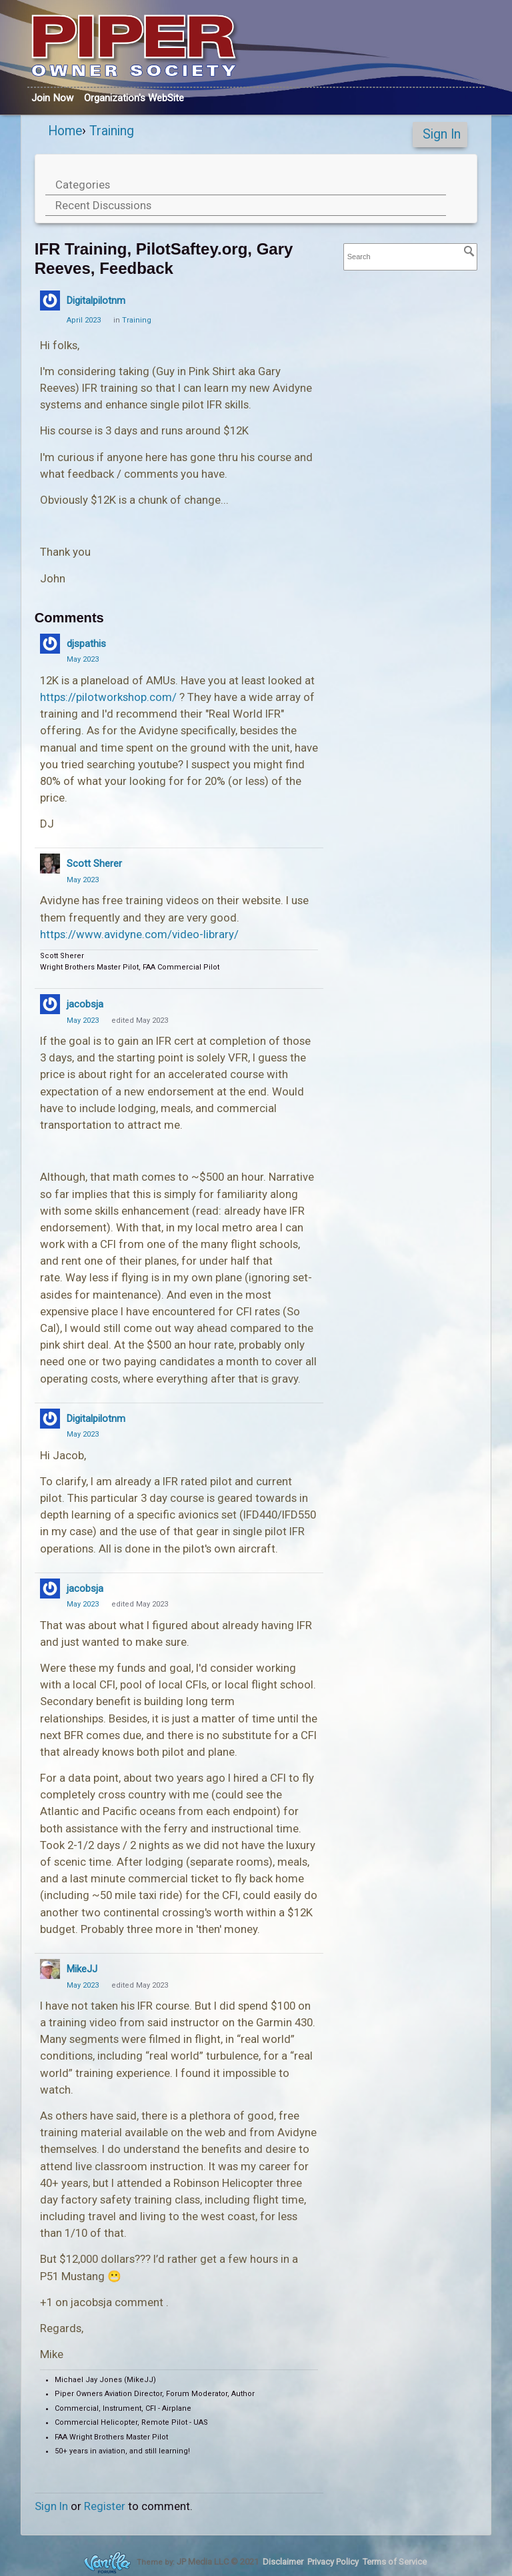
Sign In (442, 134)
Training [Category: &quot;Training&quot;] (136, 320)
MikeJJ (82, 1969)
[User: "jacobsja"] (50, 1004)
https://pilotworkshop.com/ (108, 697)
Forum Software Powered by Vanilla (107, 2562)
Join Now (52, 98)
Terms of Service (395, 2562)
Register (104, 2506)
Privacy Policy (333, 2562)
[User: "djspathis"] (50, 644)
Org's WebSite (134, 98)
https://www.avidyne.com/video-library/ (139, 934)
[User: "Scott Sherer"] (50, 864)
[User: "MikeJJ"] (50, 1969)
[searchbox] (410, 257)
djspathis (86, 644)
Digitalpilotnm (96, 301)
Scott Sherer (94, 864)
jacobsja (85, 1004)
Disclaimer (283, 2562)
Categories (82, 184)
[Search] (469, 251)
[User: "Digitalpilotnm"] (50, 301)
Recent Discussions (103, 205)
